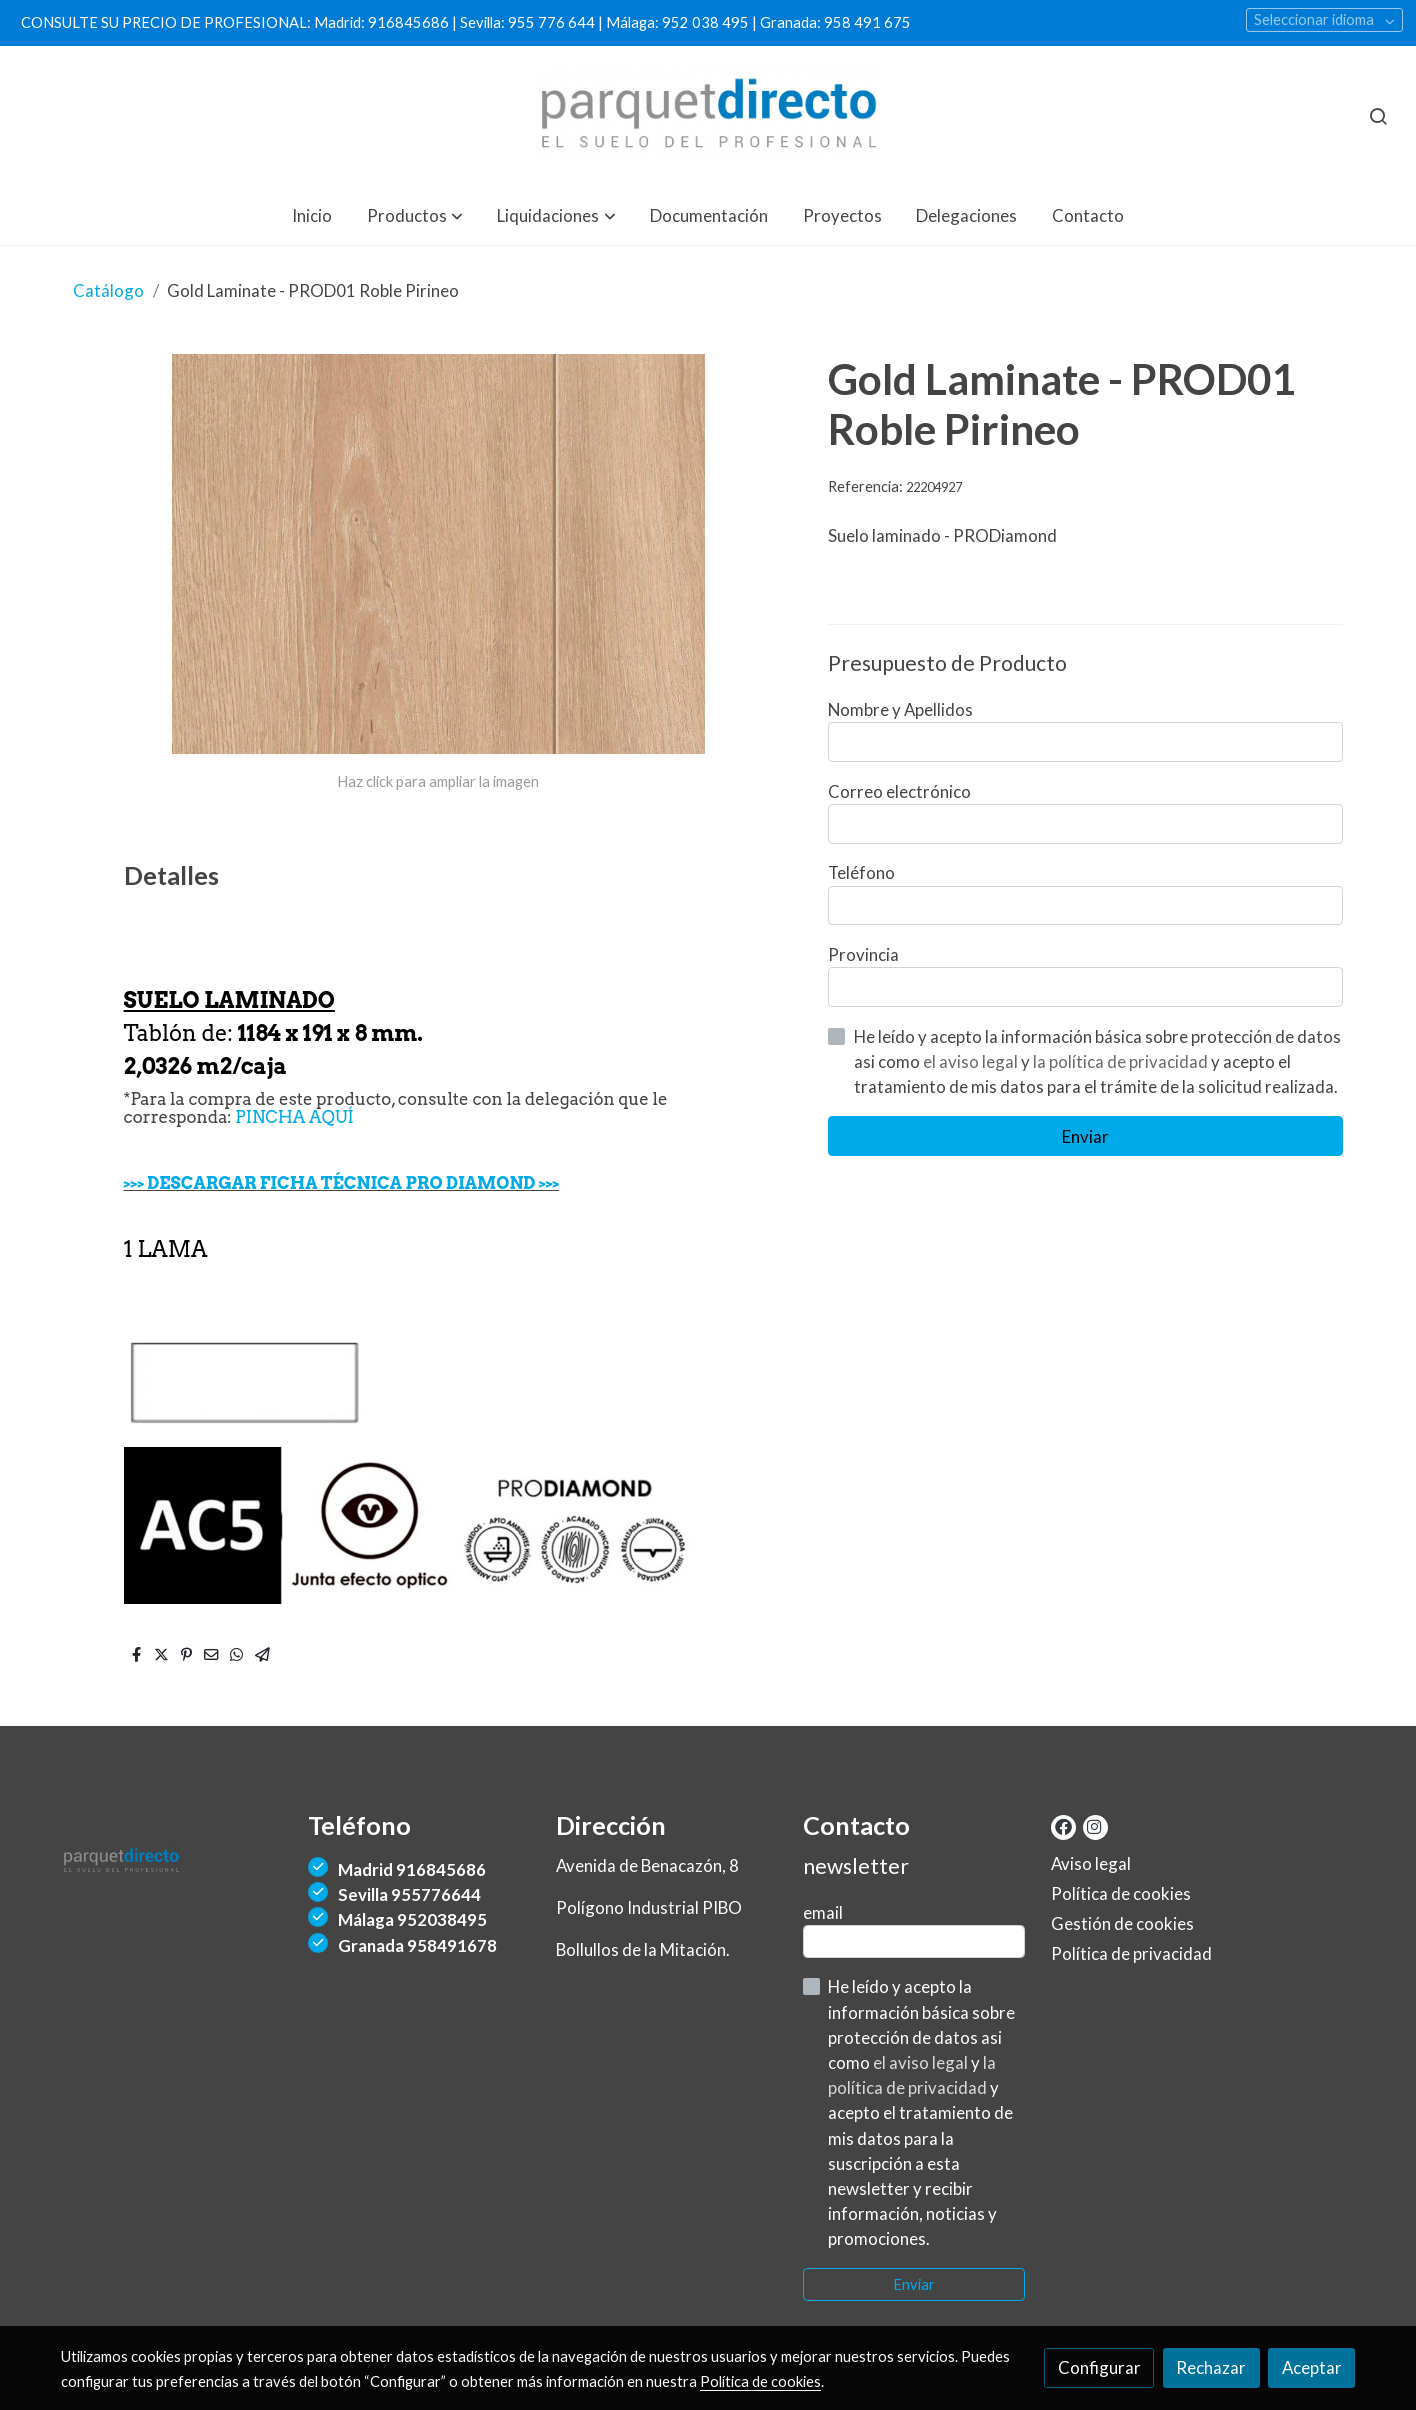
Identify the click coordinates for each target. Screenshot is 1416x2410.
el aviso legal (972, 1061)
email (823, 1912)
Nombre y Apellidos (900, 709)
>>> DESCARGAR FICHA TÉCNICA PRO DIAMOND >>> (341, 1183)
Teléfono (861, 872)
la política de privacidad (1122, 1061)
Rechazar (1211, 2367)
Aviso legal (1091, 1863)
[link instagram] (1094, 1825)
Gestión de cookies (1122, 1923)
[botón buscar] (1378, 116)
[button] (415, 215)
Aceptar (1312, 2367)
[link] (707, 116)
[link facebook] (1063, 1825)
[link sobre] (172, 1865)
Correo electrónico (899, 791)
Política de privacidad (1131, 1953)
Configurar (1099, 2367)
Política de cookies (1121, 1893)
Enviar (1085, 1136)
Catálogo (108, 290)
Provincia (863, 954)
